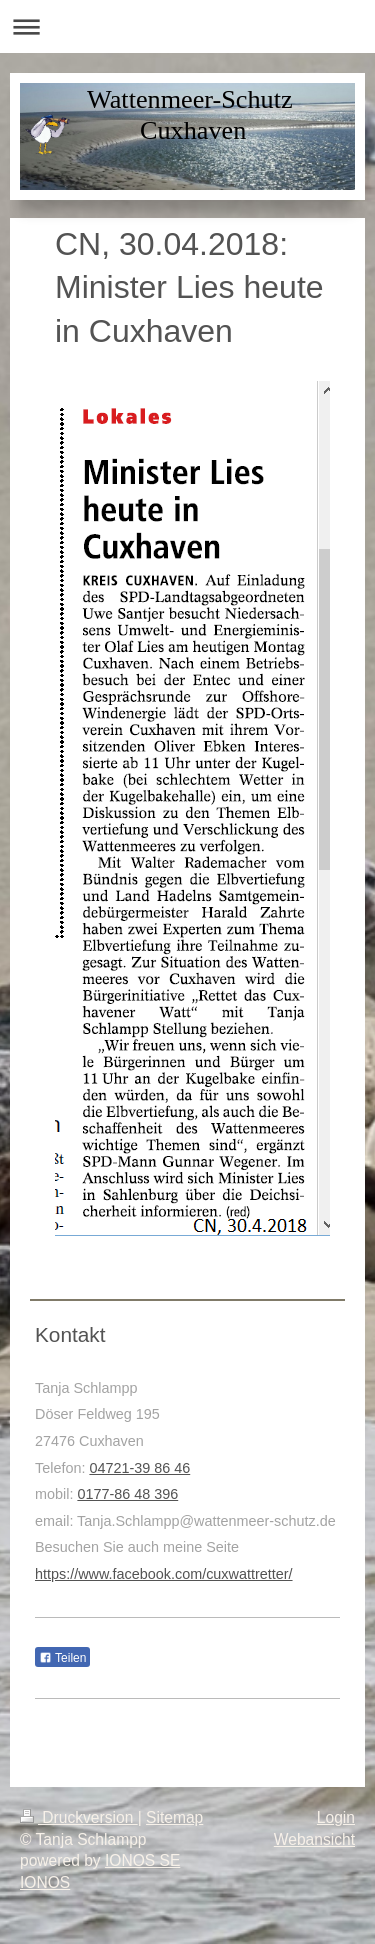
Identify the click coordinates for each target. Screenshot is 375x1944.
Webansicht (314, 1839)
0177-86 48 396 (127, 1494)
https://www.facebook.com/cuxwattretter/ (164, 1574)
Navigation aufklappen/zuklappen (187, 26)
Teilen (62, 1658)
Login (336, 1817)
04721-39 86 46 (139, 1468)
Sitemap (174, 1817)
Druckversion (79, 1817)
